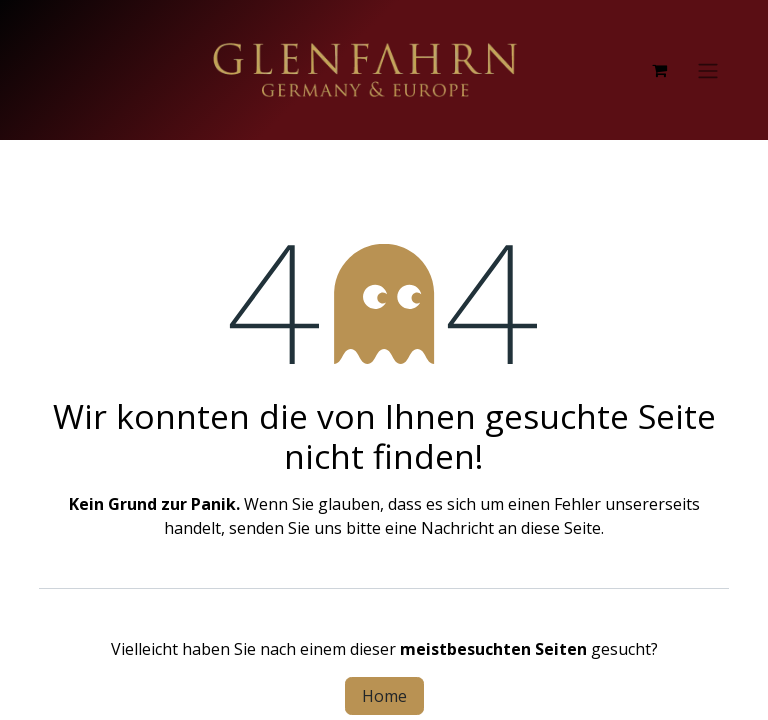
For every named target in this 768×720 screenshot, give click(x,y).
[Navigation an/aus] (708, 70)
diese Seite (561, 528)
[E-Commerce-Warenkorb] (659, 70)
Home (384, 696)
